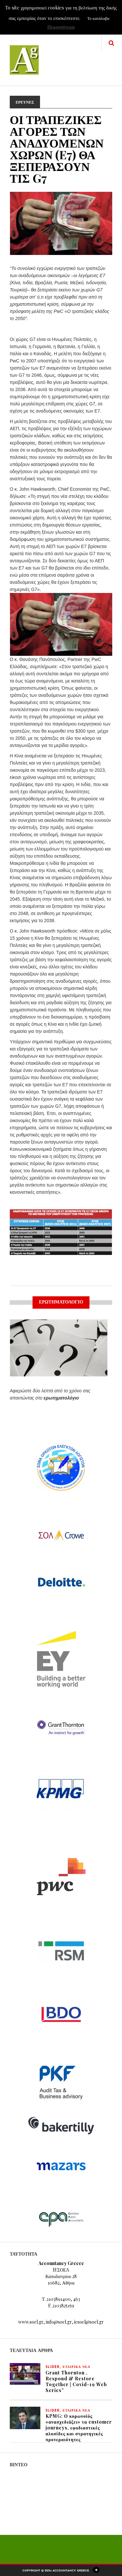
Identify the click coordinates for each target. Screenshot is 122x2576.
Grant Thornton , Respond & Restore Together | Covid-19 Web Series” (76, 2381)
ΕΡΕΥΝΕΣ (25, 102)
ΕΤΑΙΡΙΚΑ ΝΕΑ (76, 2367)
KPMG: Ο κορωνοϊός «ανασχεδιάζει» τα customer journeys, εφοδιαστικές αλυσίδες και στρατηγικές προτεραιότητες (79, 2427)
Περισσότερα (61, 26)
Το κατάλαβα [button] (98, 18)
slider (53, 2367)
